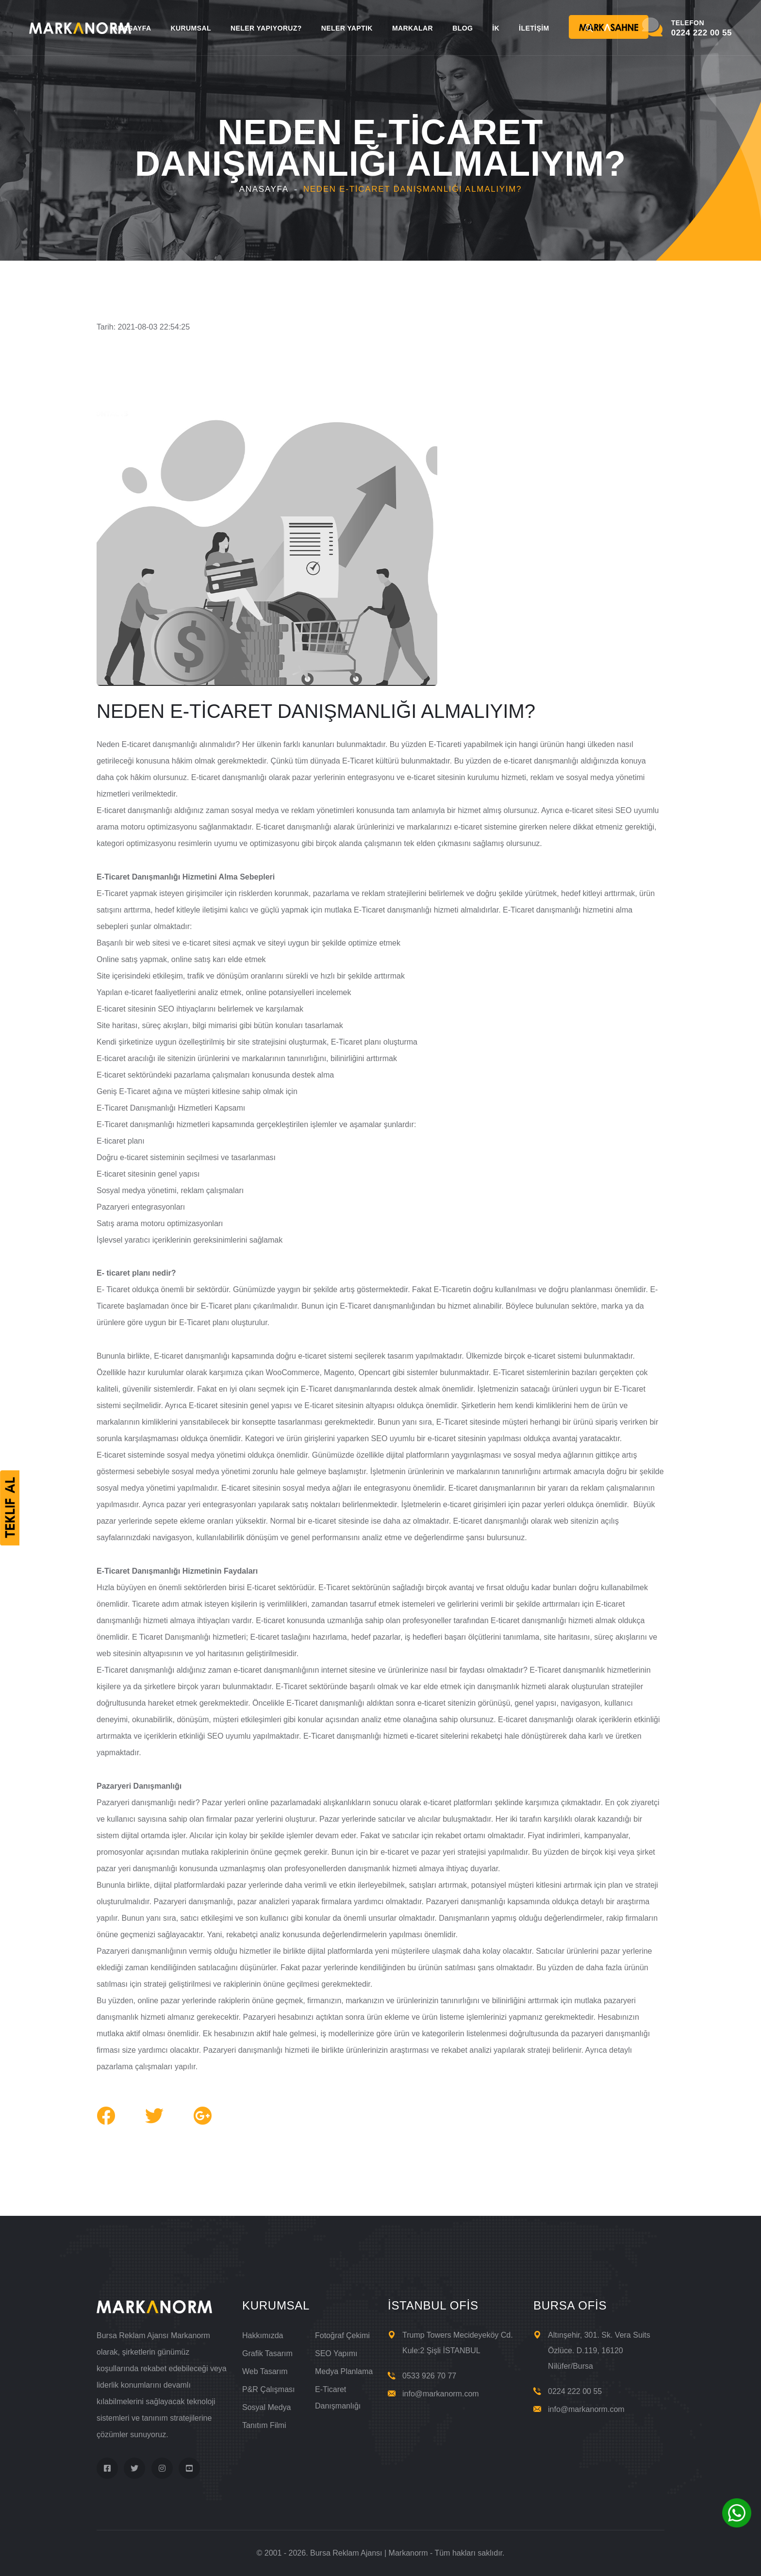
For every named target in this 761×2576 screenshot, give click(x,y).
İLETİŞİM (534, 28)
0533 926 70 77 (429, 2376)
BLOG (462, 28)
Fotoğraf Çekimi (342, 2335)
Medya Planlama (344, 2371)
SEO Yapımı (336, 2353)
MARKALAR (412, 28)
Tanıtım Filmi (264, 2425)
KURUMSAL (190, 28)
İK (495, 28)
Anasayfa (264, 189)
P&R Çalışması (268, 2389)
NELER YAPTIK (347, 28)
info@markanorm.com (440, 2394)
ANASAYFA (132, 28)
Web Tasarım (265, 2371)
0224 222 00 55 (575, 2391)
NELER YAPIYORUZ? (266, 28)
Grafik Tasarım (267, 2353)
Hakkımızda (262, 2335)
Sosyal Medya (266, 2407)
